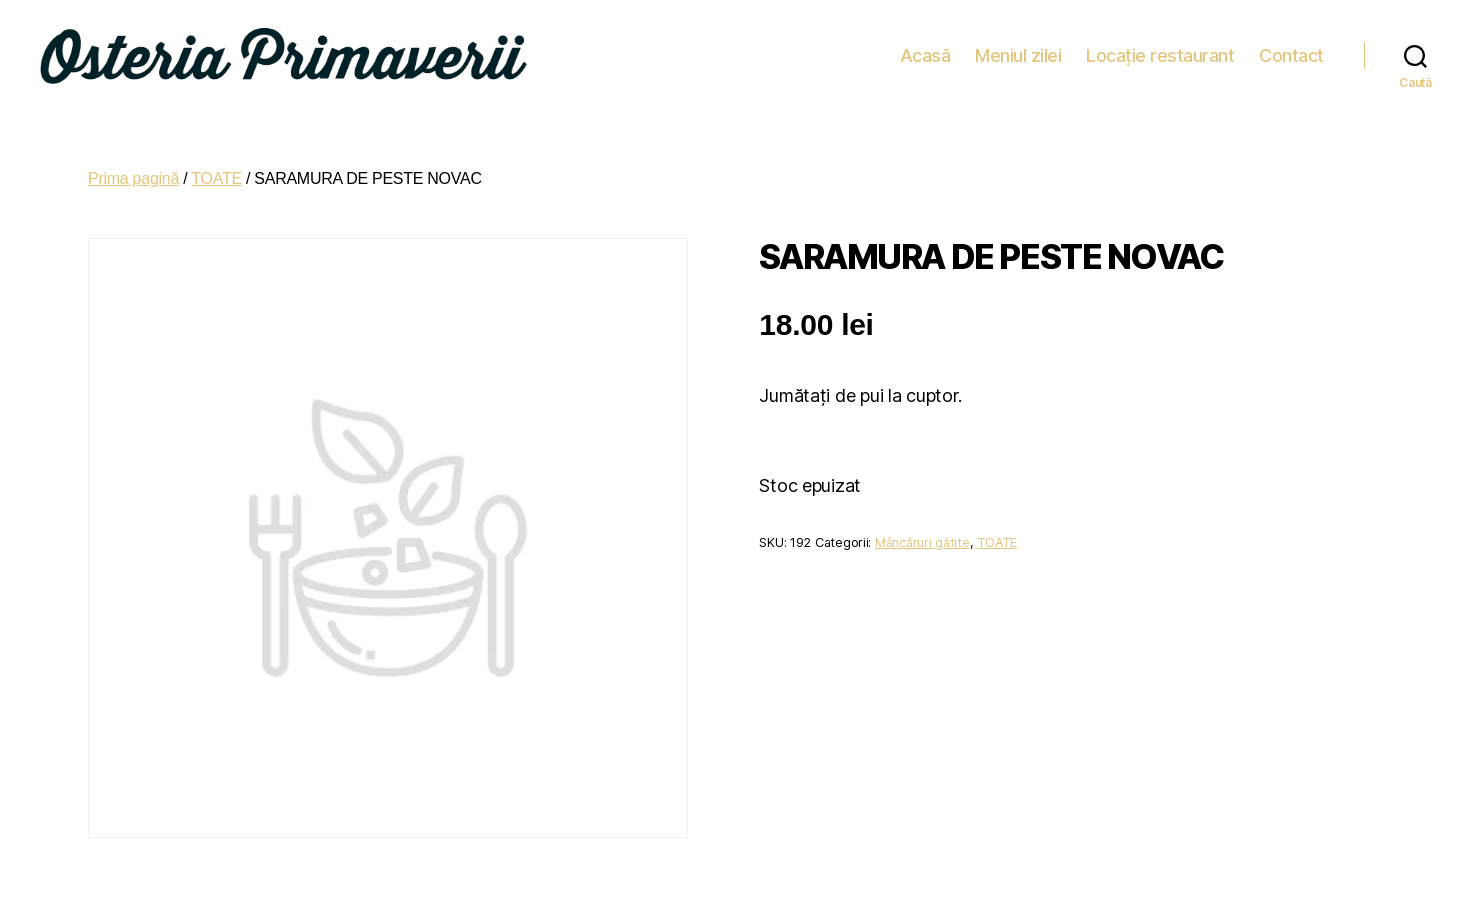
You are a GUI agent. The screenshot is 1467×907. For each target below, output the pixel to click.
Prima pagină (133, 167)
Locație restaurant (1160, 49)
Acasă (925, 49)
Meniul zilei (1018, 49)
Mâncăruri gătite (922, 531)
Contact (1291, 49)
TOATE (216, 167)
